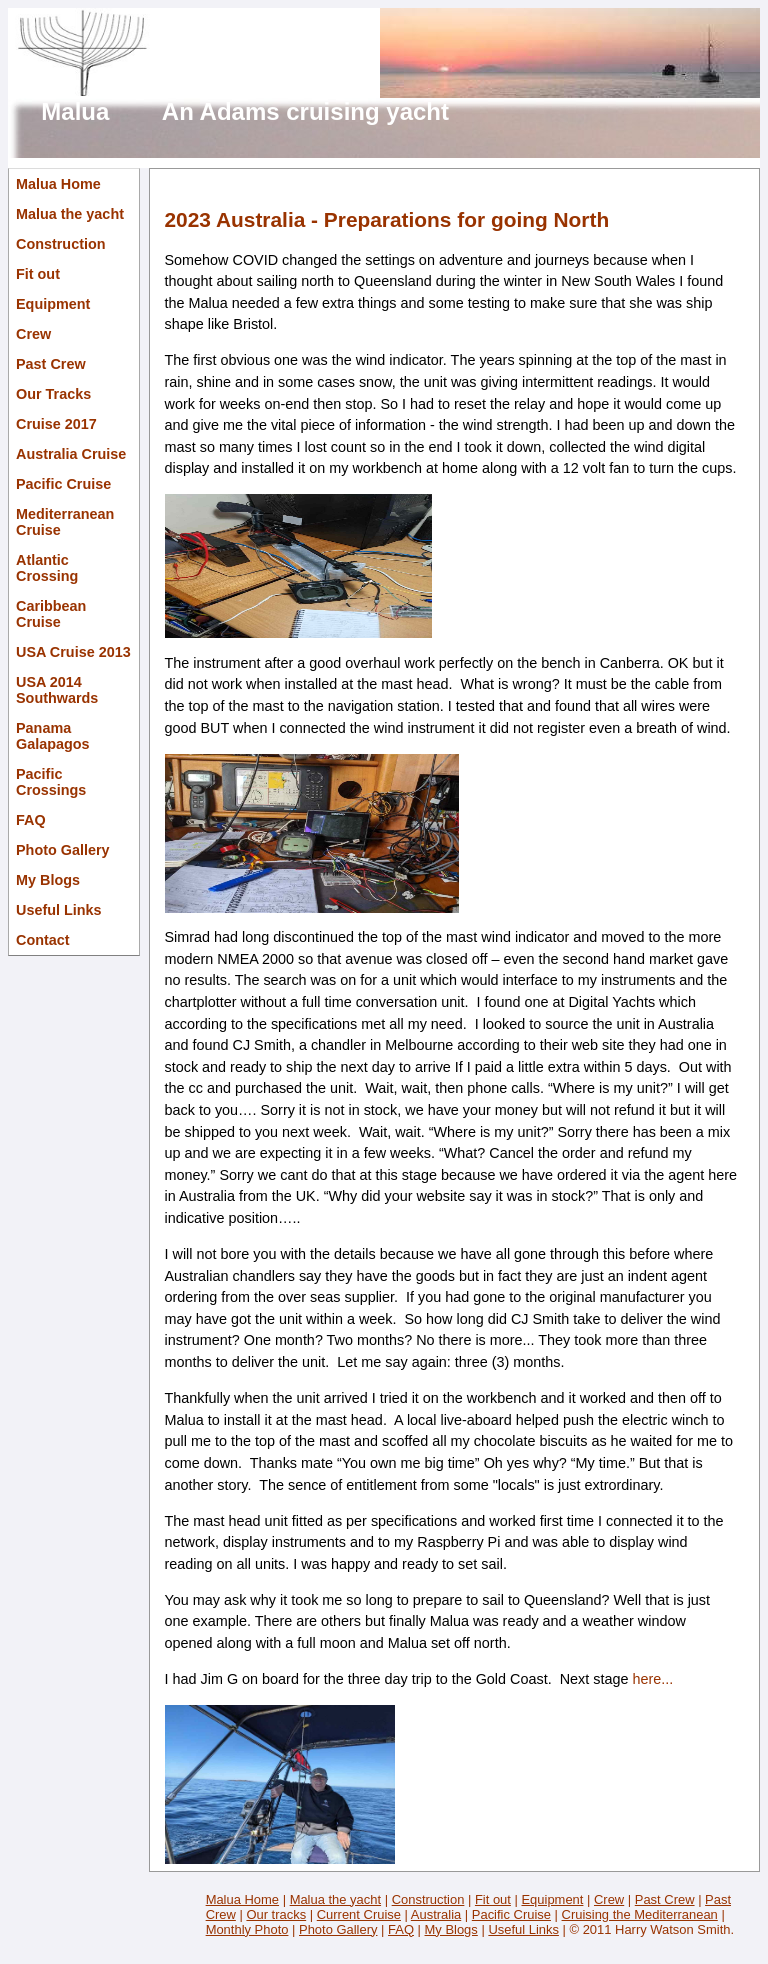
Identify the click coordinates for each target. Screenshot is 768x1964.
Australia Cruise (71, 454)
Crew (33, 334)
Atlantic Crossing (47, 568)
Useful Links (59, 910)
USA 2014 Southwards (57, 690)
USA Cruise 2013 (73, 652)
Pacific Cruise (63, 484)
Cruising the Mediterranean (640, 1914)
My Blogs (48, 880)
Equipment (53, 304)
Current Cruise (359, 1914)
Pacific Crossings (51, 782)
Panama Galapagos (53, 736)
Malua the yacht (70, 214)
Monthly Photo (247, 1929)
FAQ (31, 820)
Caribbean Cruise (51, 614)
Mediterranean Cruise (65, 522)
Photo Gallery (63, 850)
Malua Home (58, 184)
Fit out (38, 274)
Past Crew (51, 364)
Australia (436, 1914)
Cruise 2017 (56, 424)
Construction (61, 244)
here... (652, 1679)
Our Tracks (53, 394)
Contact (43, 940)
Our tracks (276, 1914)
